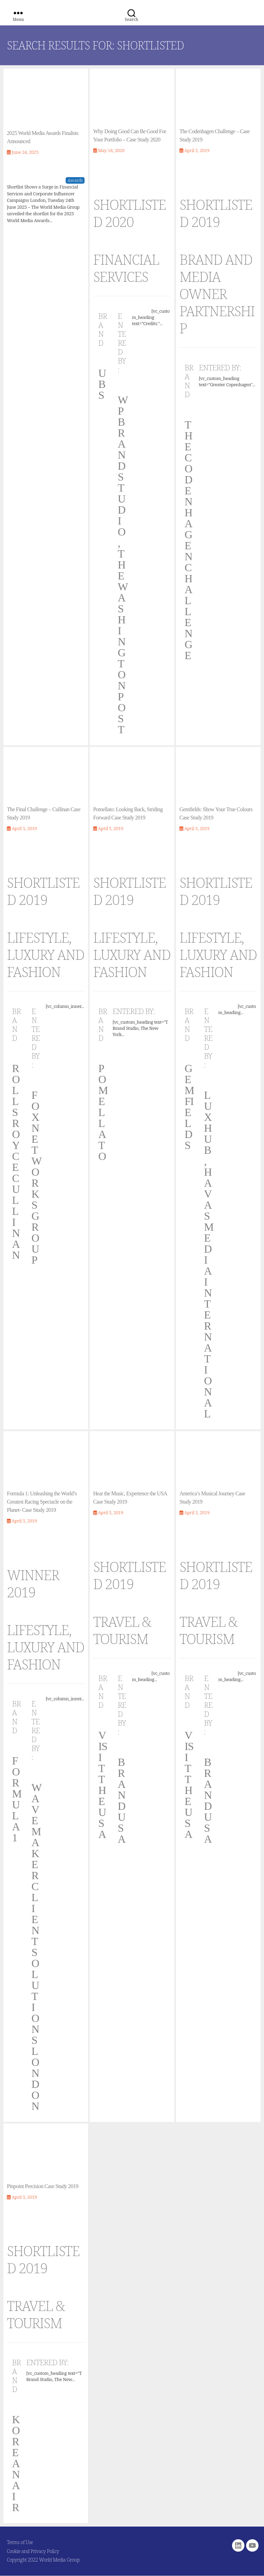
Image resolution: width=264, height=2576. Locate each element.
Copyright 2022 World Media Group (43, 2559)
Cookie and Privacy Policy (33, 2551)
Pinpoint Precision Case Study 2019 (42, 2186)
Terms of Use (20, 2542)
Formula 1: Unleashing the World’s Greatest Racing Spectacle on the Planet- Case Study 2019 (42, 1502)
